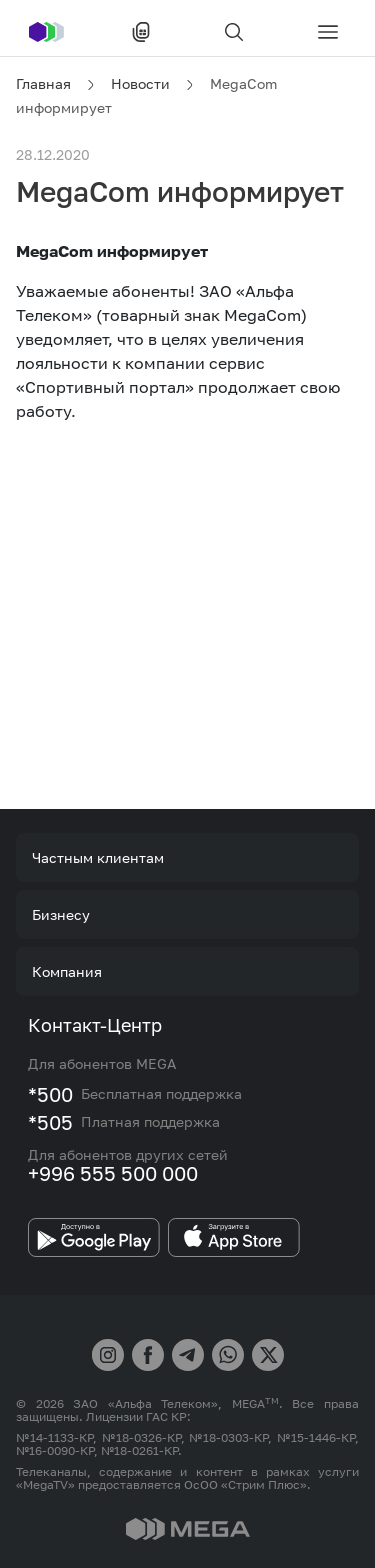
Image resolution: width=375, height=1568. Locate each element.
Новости (140, 83)
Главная (43, 83)
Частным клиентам (98, 857)
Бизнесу (61, 914)
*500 (50, 1094)
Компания (67, 971)
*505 (50, 1122)
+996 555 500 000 (113, 1173)
